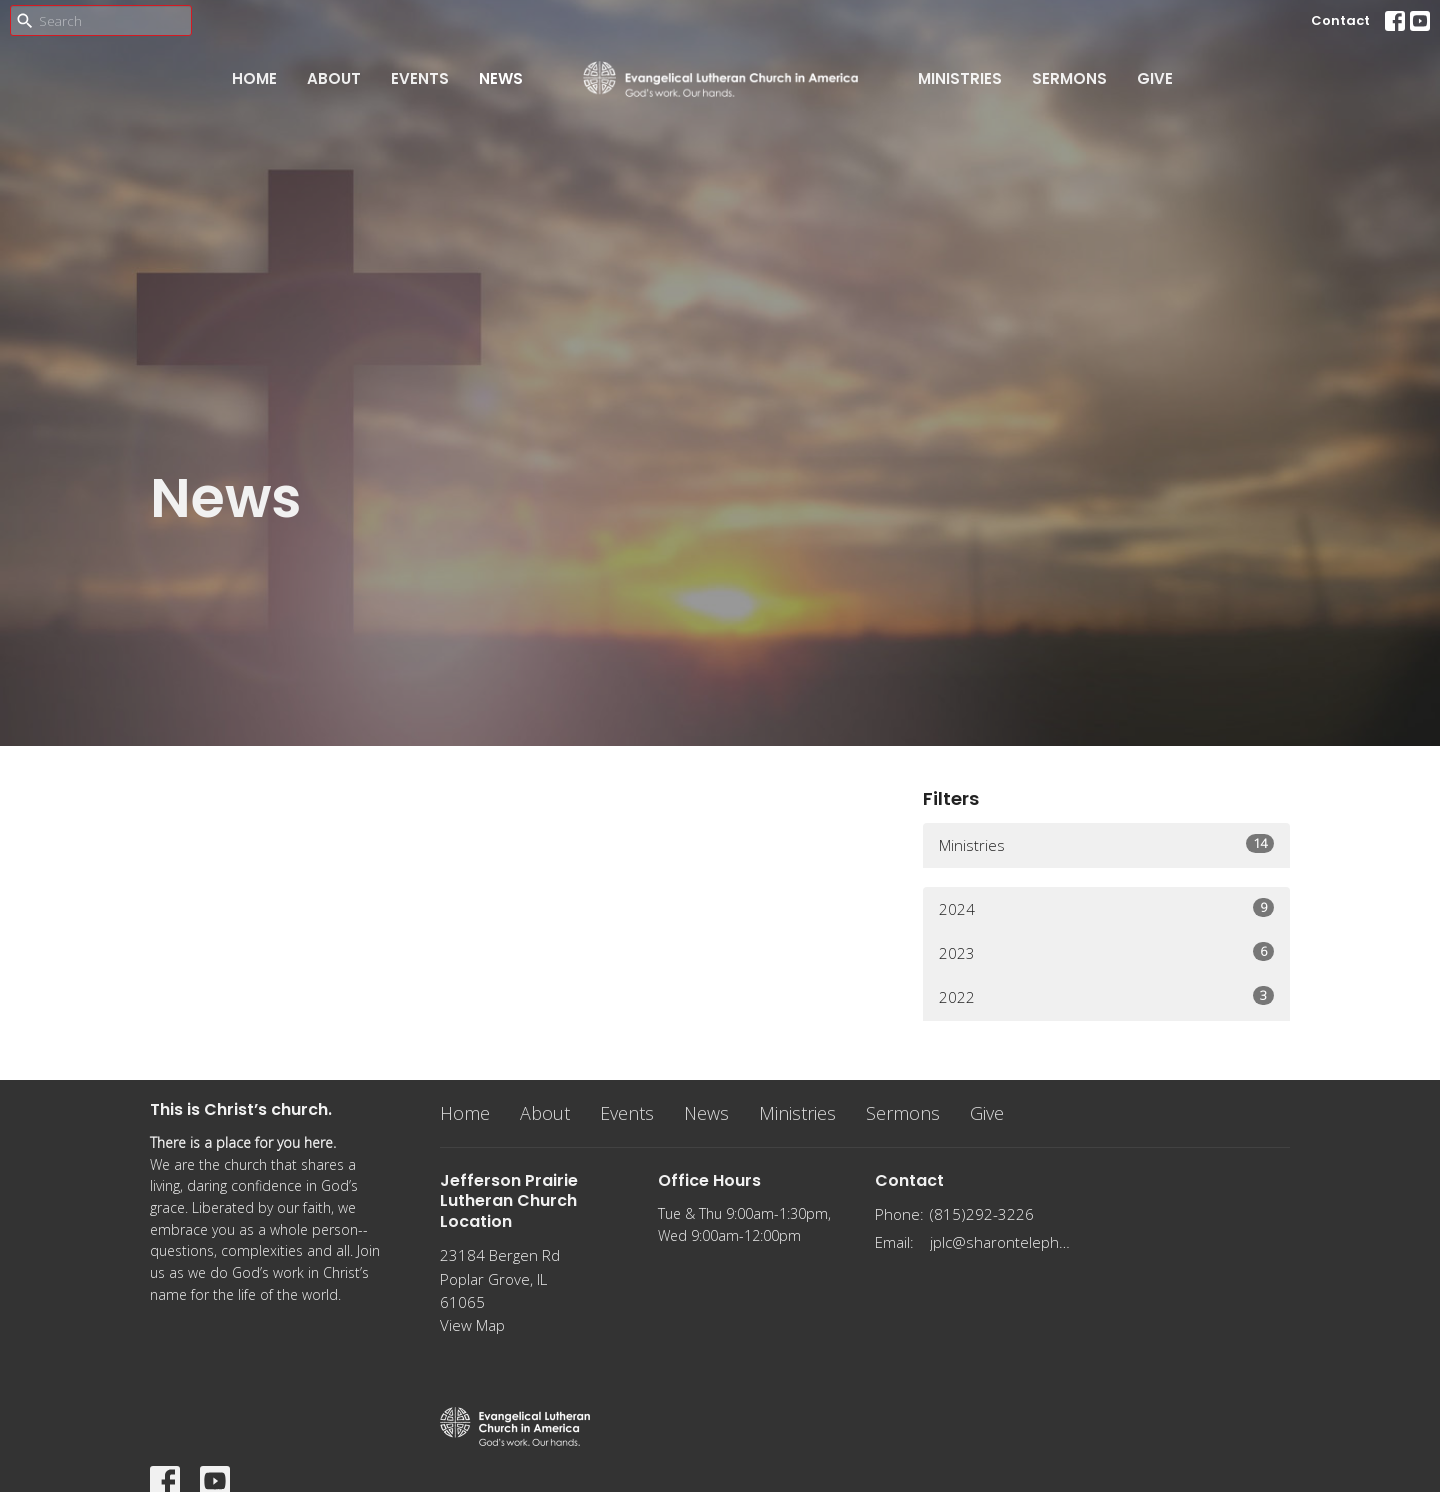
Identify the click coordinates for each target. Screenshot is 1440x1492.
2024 (1106, 908)
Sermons (1069, 78)
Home (254, 78)
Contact (1340, 20)
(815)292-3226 (982, 1214)
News (501, 78)
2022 (1106, 996)
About (334, 78)
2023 (1106, 952)
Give (1155, 78)
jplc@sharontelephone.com (1001, 1242)
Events (420, 78)
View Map (472, 1325)
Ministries (960, 78)
